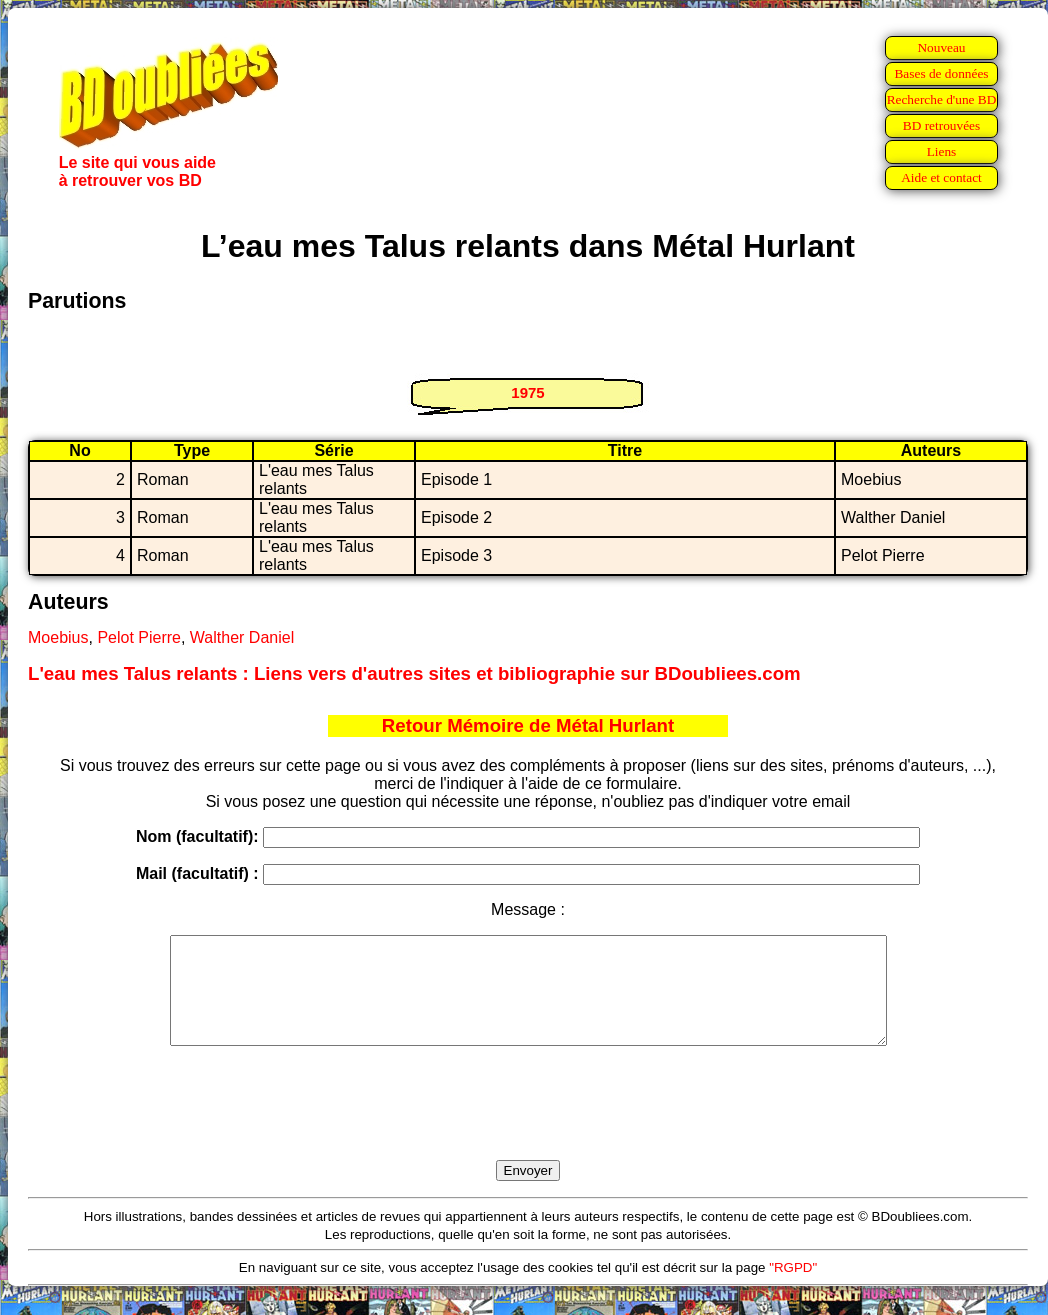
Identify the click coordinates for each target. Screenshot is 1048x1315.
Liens (942, 151)
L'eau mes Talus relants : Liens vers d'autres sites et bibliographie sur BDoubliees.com (414, 673)
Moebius (58, 637)
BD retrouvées (941, 125)
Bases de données (941, 73)
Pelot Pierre (139, 637)
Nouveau (941, 47)
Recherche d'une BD (942, 99)
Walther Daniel (242, 637)
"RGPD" (793, 1288)
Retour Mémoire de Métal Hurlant (528, 725)
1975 (527, 392)
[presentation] (528, 1126)
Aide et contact (941, 177)
